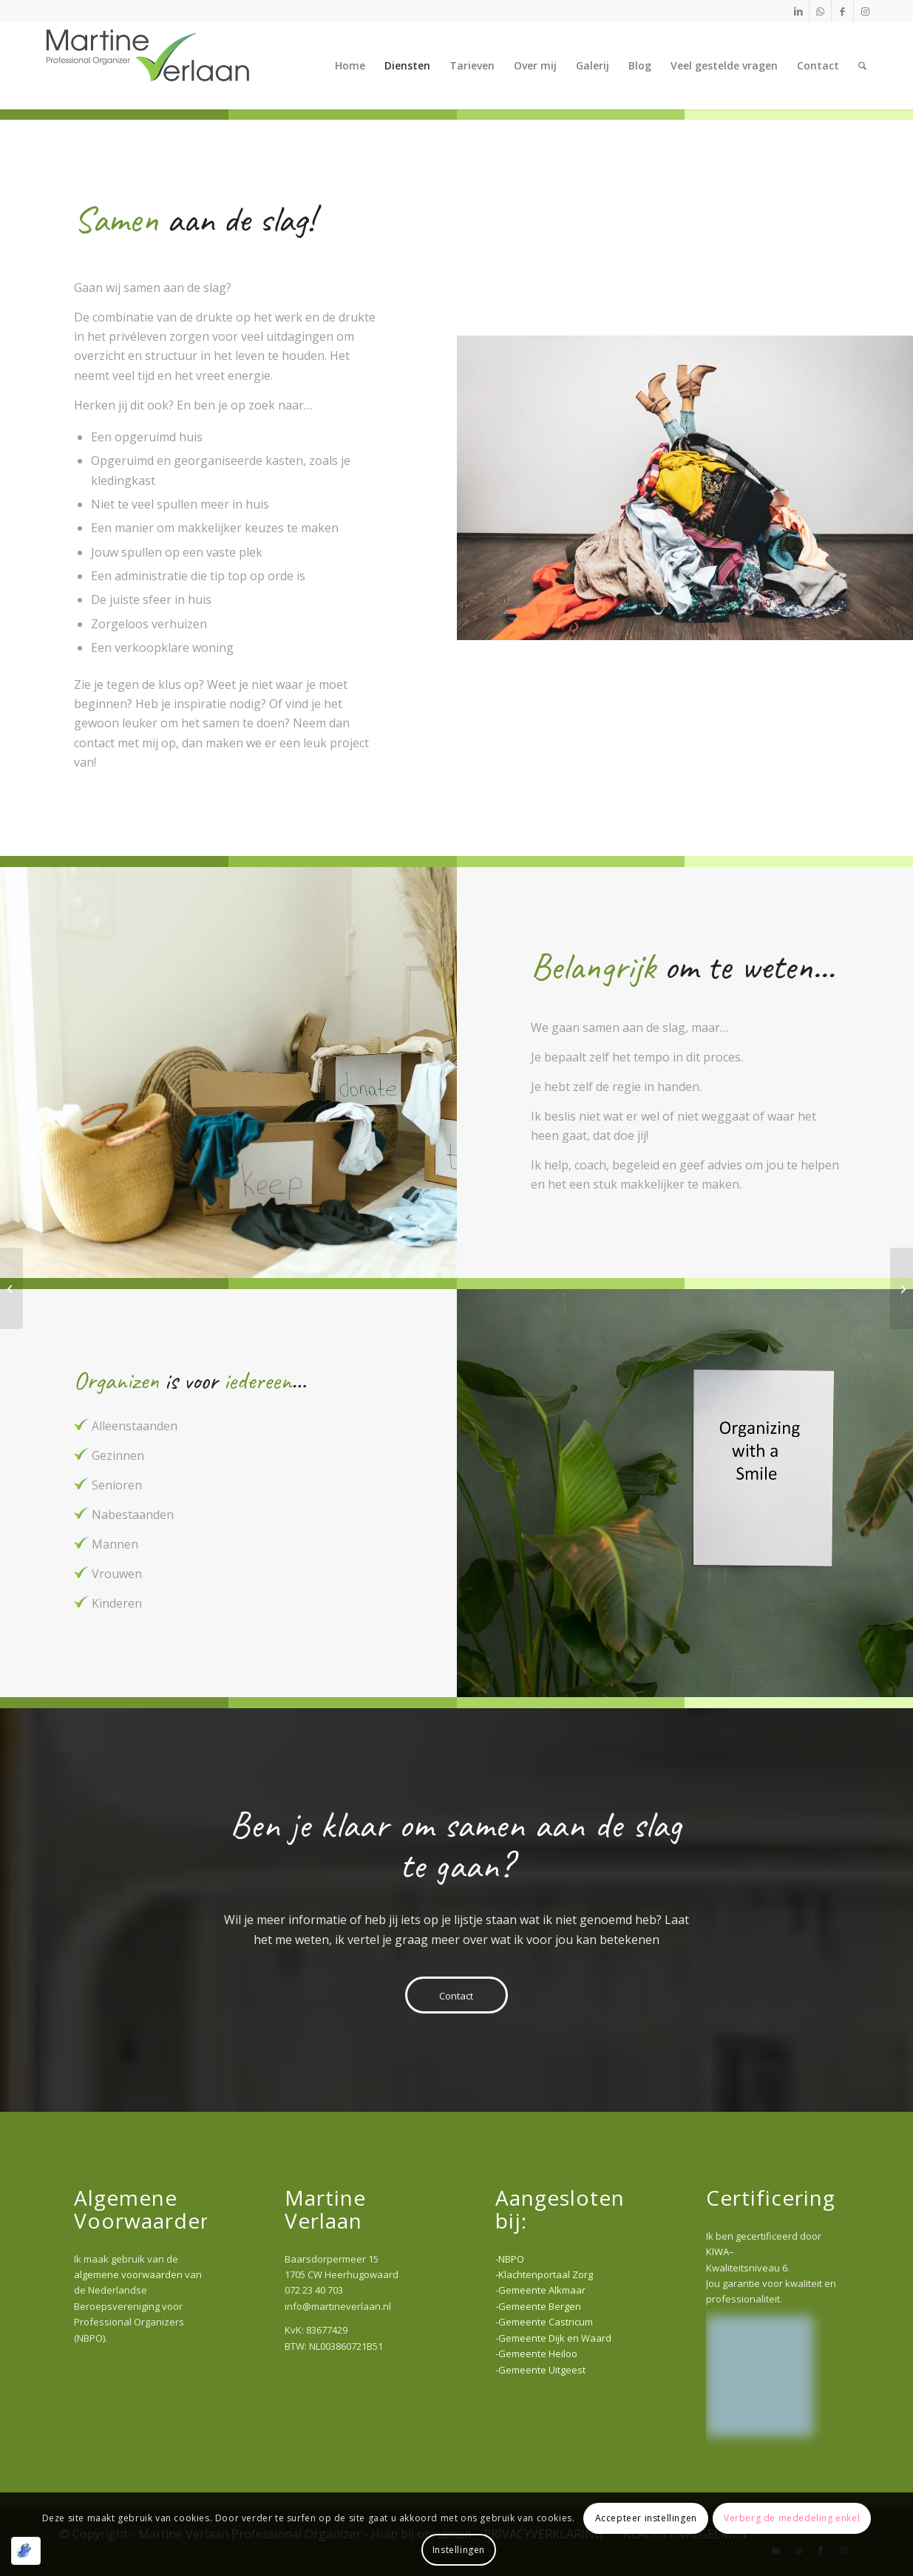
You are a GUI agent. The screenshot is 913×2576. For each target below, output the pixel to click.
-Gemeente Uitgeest (540, 2369)
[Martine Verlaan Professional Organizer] (148, 65)
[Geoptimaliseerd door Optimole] (26, 2551)
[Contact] (456, 1995)
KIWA (717, 2251)
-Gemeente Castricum (544, 2321)
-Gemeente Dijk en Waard (553, 2338)
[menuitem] (350, 65)
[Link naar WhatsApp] (820, 11)
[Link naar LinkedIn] (798, 11)
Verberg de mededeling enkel (792, 2518)
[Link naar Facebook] (842, 11)
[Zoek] (862, 65)
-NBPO (509, 2259)
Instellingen (458, 2549)
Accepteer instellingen (646, 2518)
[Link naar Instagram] (865, 11)
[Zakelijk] (11, 1288)
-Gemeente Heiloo (536, 2353)
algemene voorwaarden (128, 2274)
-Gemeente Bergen (538, 2306)
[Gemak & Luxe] (901, 1288)
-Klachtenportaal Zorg (544, 2274)
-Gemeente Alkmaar (540, 2290)
